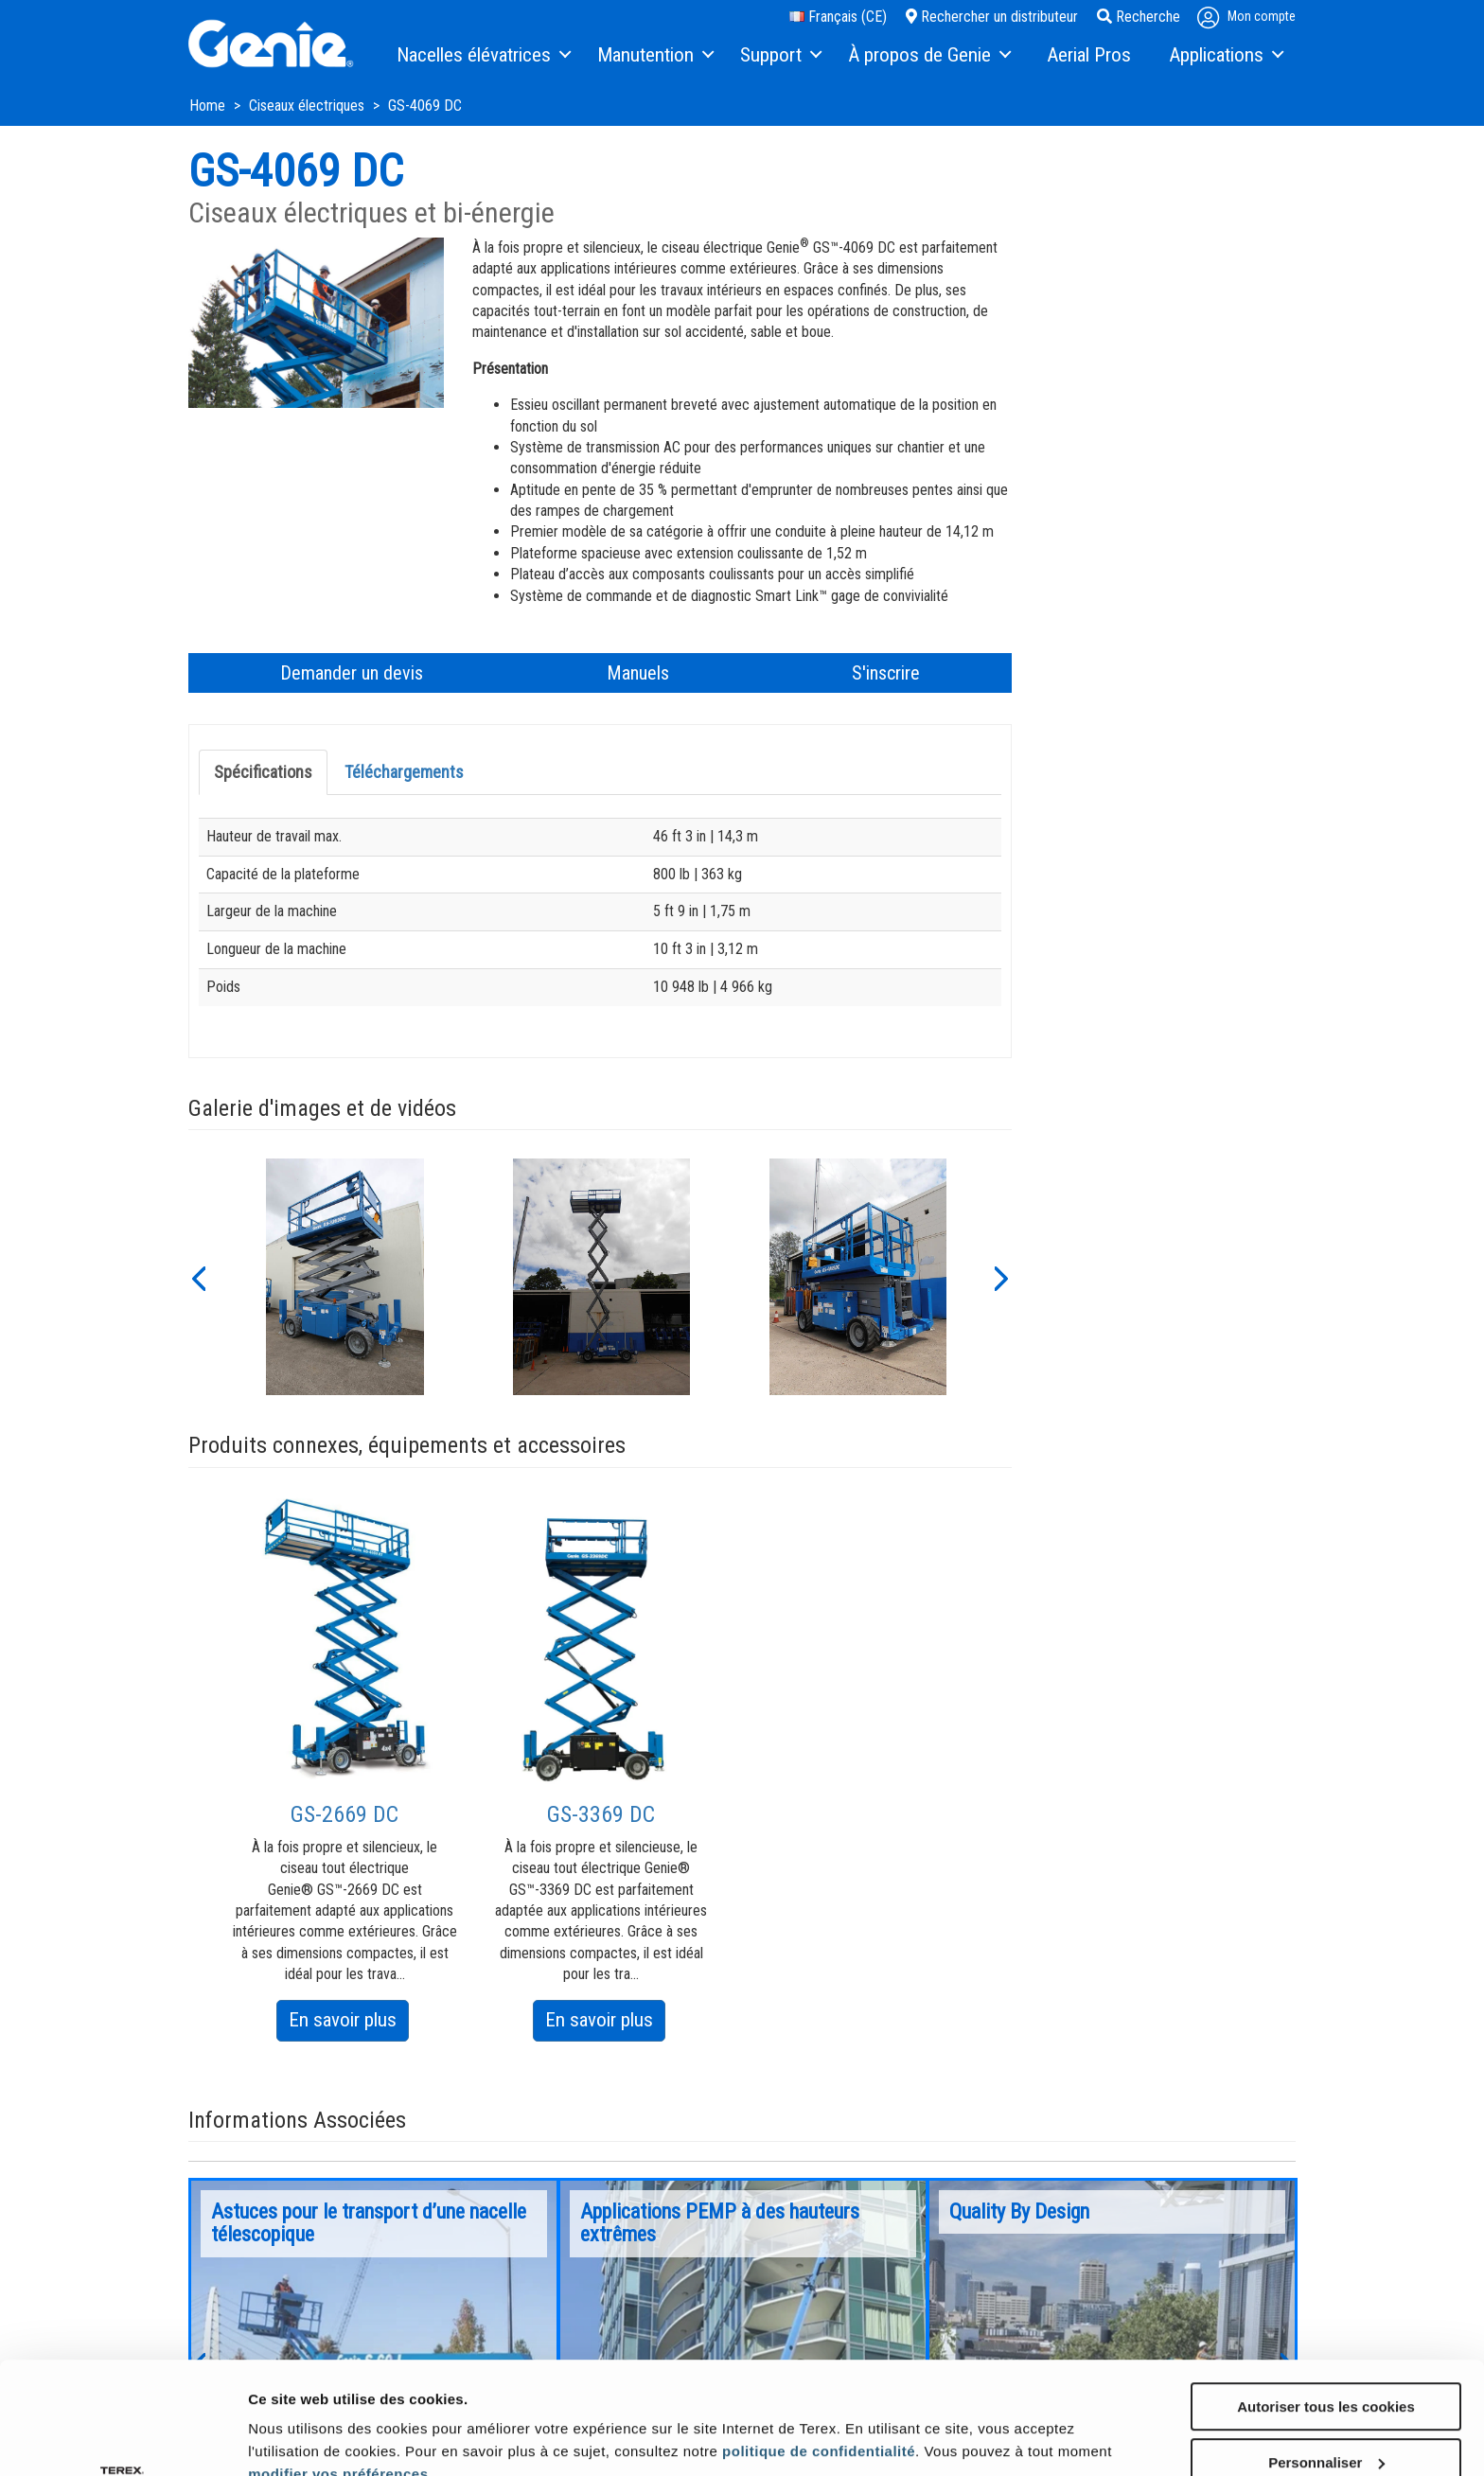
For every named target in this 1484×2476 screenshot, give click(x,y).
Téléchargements (404, 772)
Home (209, 106)
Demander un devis (351, 673)
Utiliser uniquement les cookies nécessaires (1325, 2421)
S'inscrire (886, 673)
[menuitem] (482, 55)
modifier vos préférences (338, 2369)
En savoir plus (349, 2023)
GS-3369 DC (601, 1814)
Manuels (638, 673)
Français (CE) (838, 17)
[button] (197, 1277)
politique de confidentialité (818, 2346)
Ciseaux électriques (308, 106)
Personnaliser (1326, 2357)
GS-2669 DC (344, 1814)
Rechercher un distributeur (992, 17)
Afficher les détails (312, 2421)
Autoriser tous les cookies (1326, 2301)
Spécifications (263, 772)
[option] (345, 1276)
